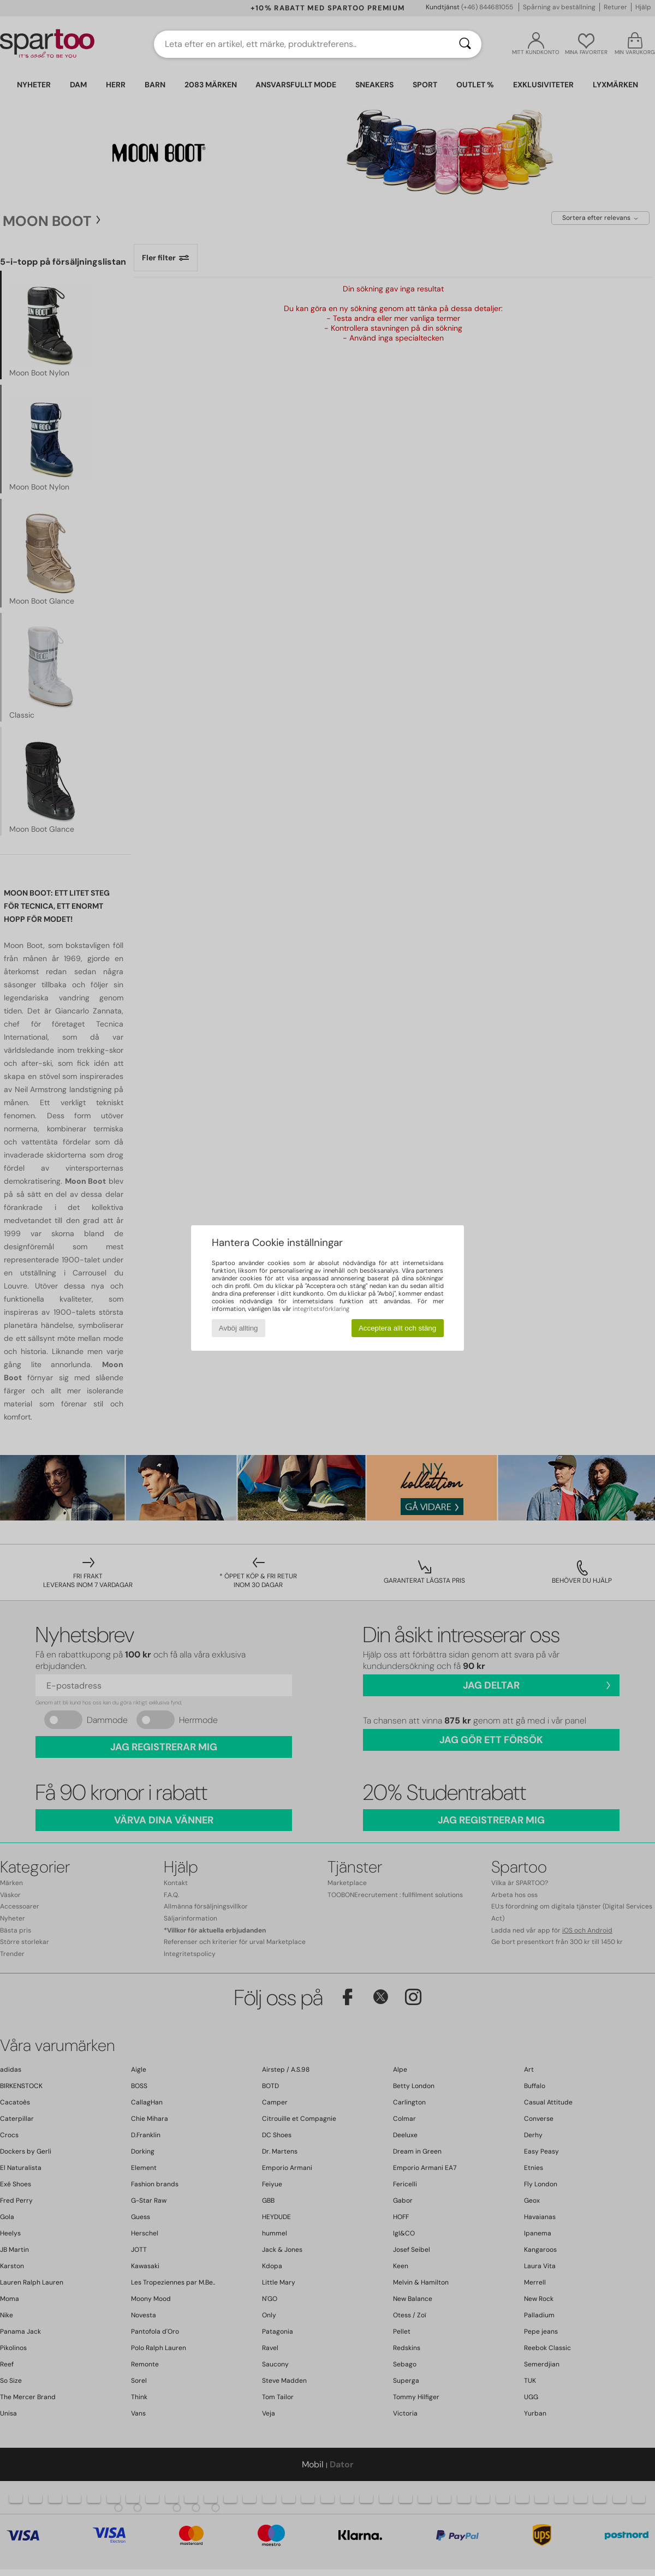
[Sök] (465, 44)
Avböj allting (238, 1328)
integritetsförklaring (321, 1309)
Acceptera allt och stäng (397, 1328)
